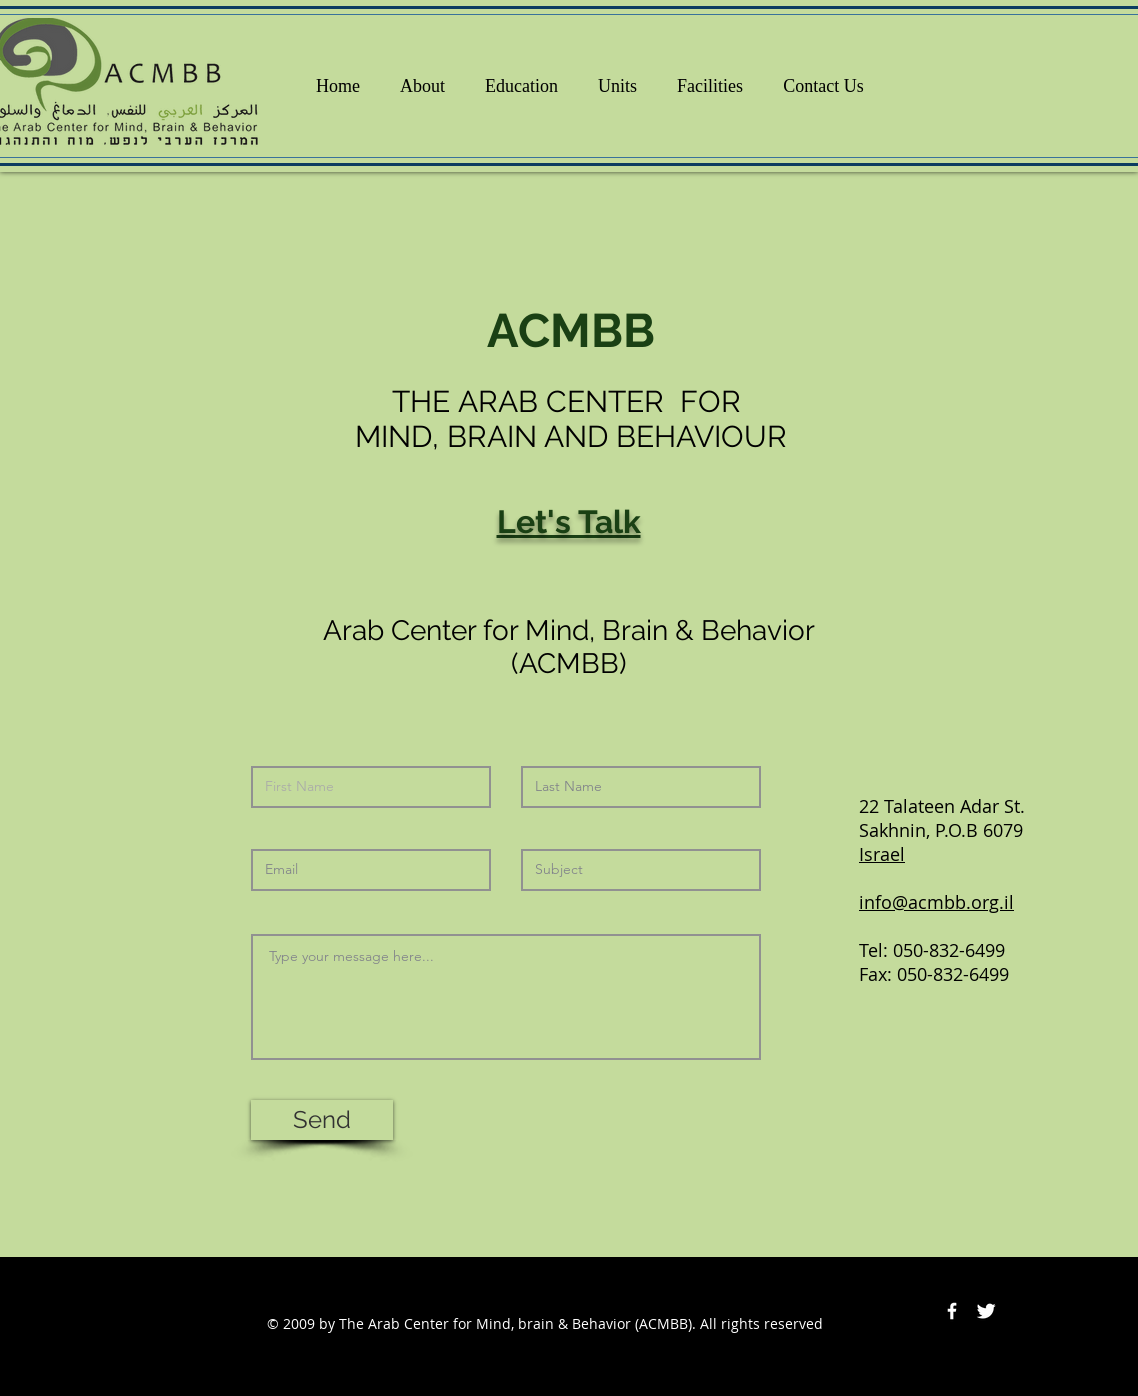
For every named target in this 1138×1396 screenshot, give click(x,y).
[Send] (322, 1120)
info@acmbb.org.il (936, 902)
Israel (882, 854)
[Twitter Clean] (986, 1311)
